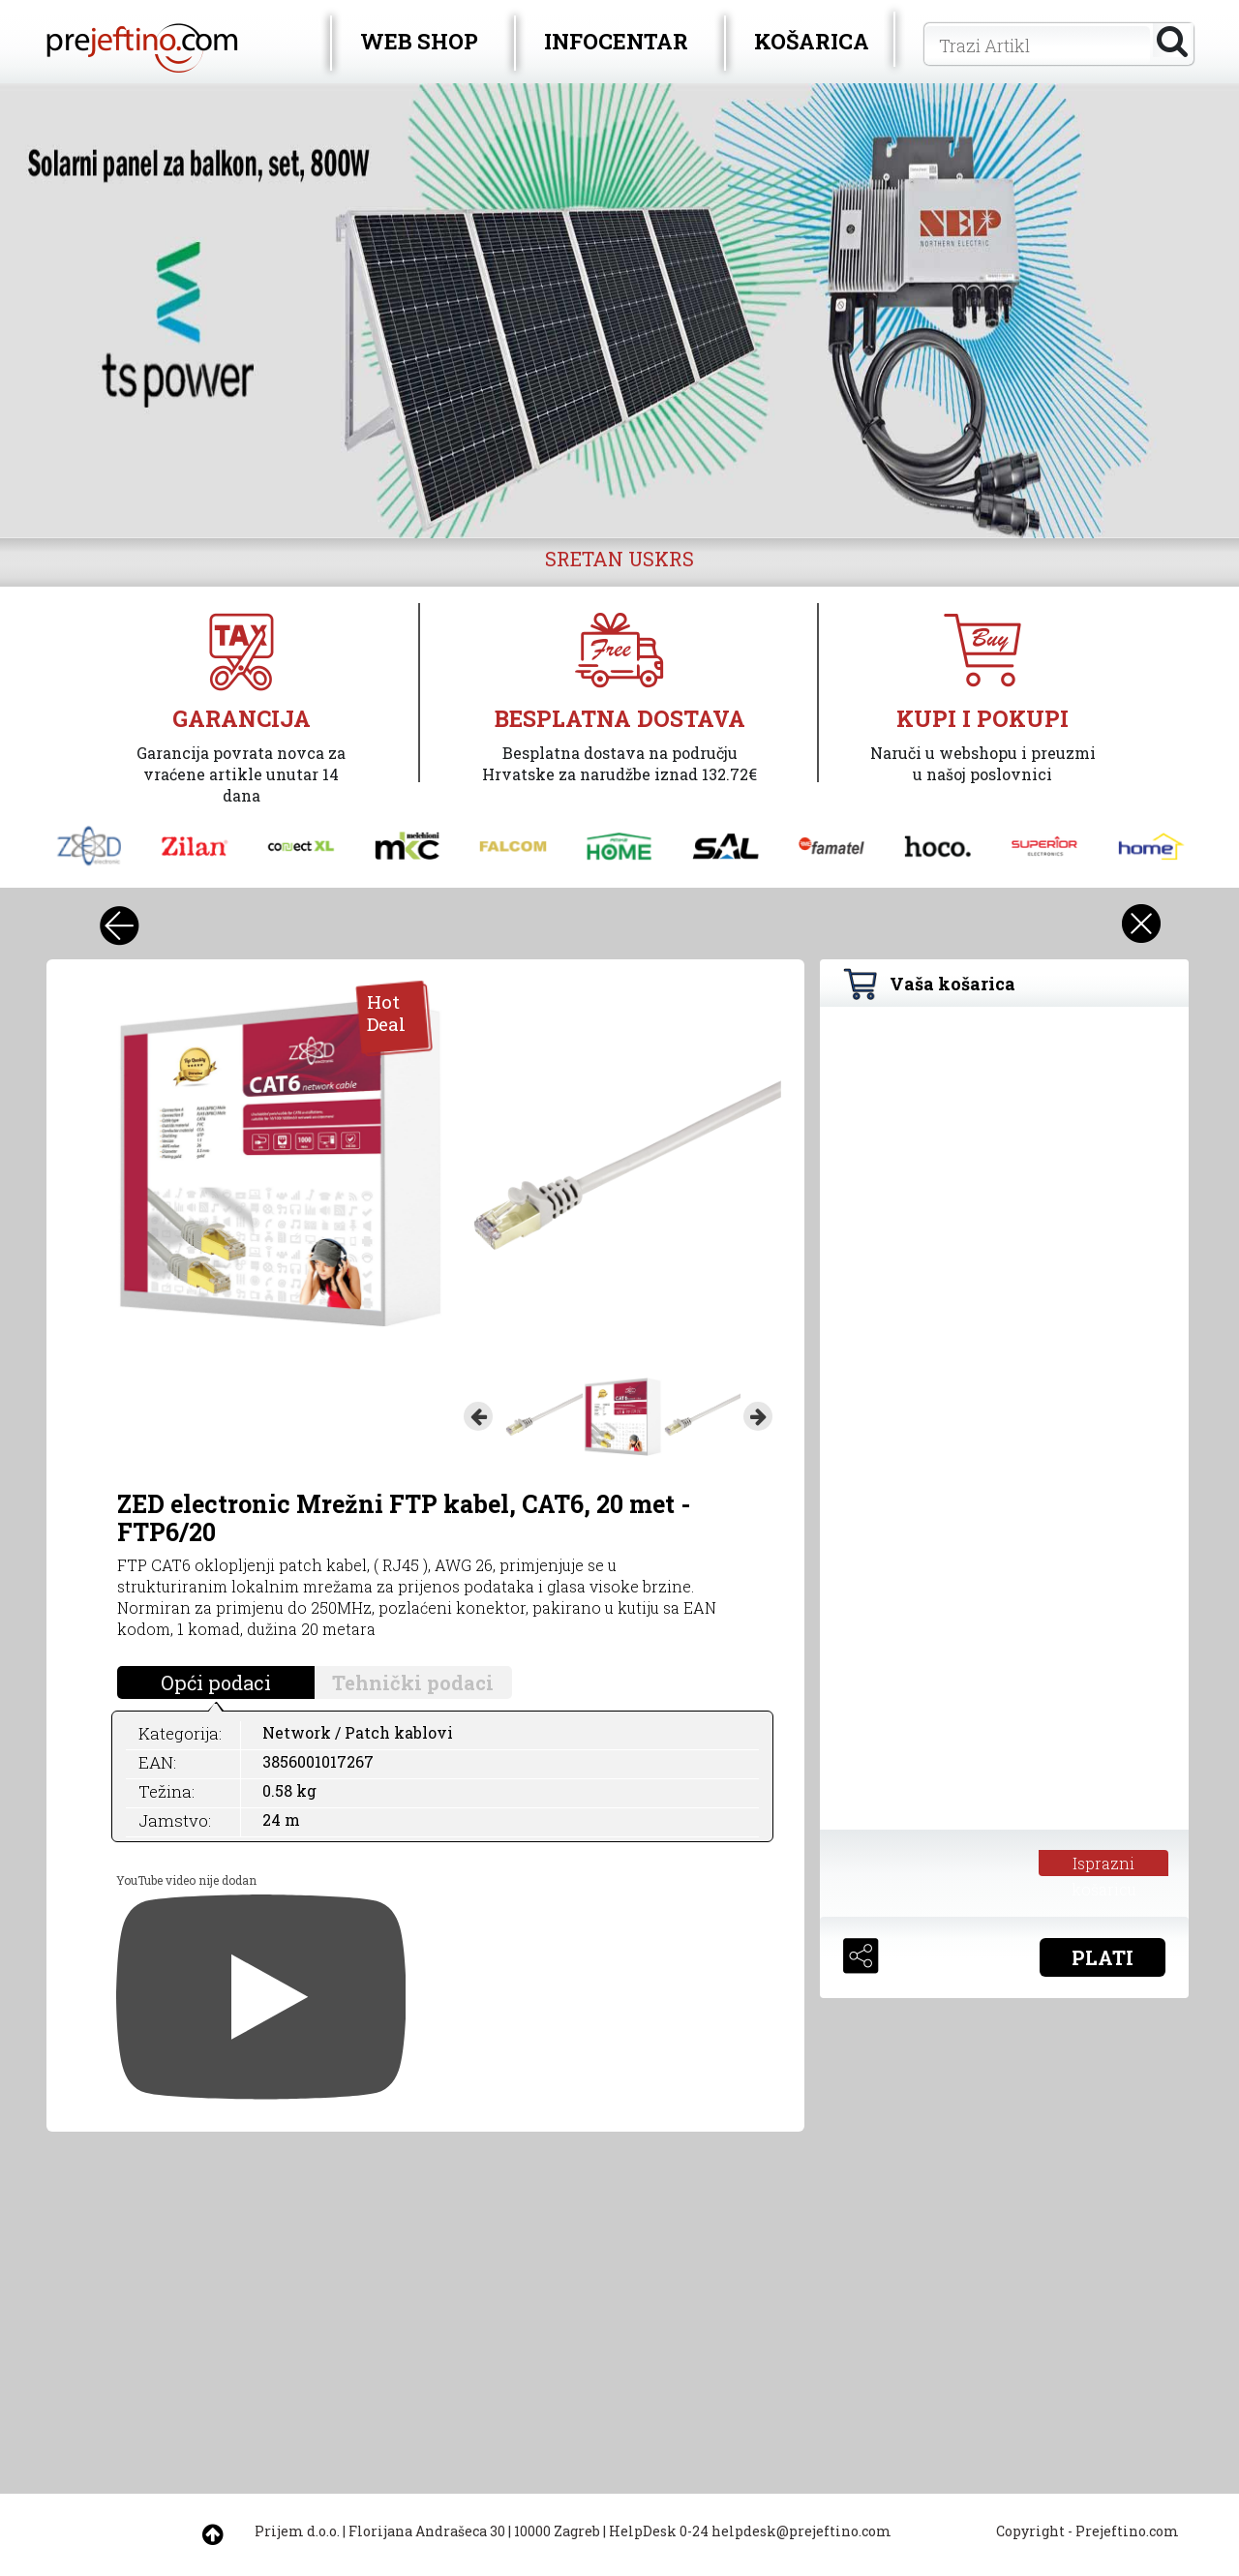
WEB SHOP (419, 41)
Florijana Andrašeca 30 (426, 2531)
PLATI (1102, 1957)
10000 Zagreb (557, 2531)
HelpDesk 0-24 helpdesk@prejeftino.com (750, 2531)
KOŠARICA (811, 41)
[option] (619, 310)
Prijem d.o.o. (297, 2531)
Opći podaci (216, 1682)
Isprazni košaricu (1104, 1864)
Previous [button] (478, 1416)
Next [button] (757, 1416)
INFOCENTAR (616, 41)
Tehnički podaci (413, 1682)
